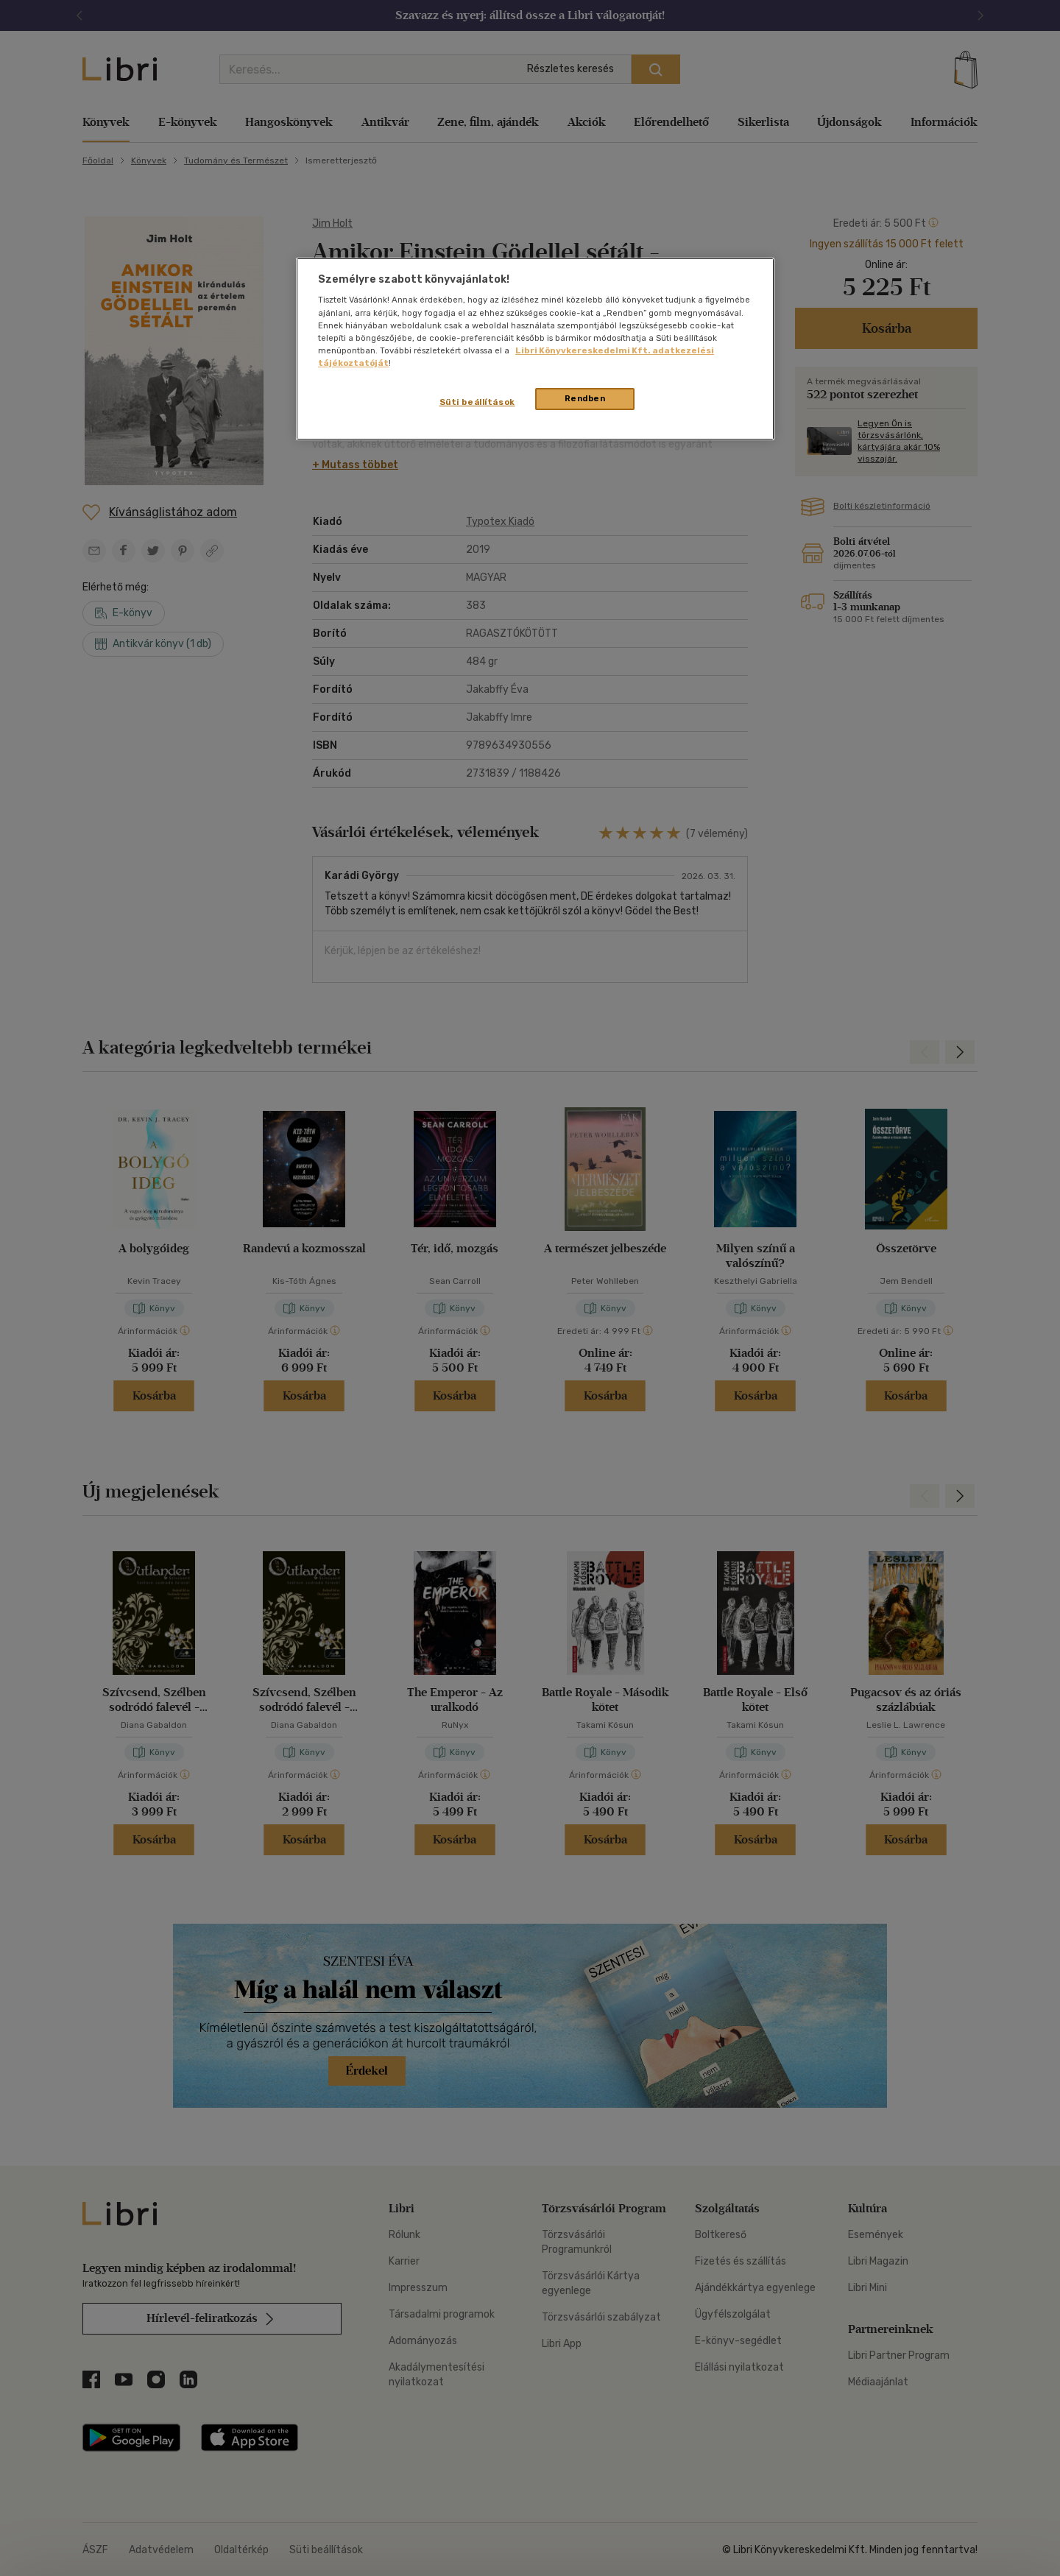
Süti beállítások (477, 402)
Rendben (585, 398)
